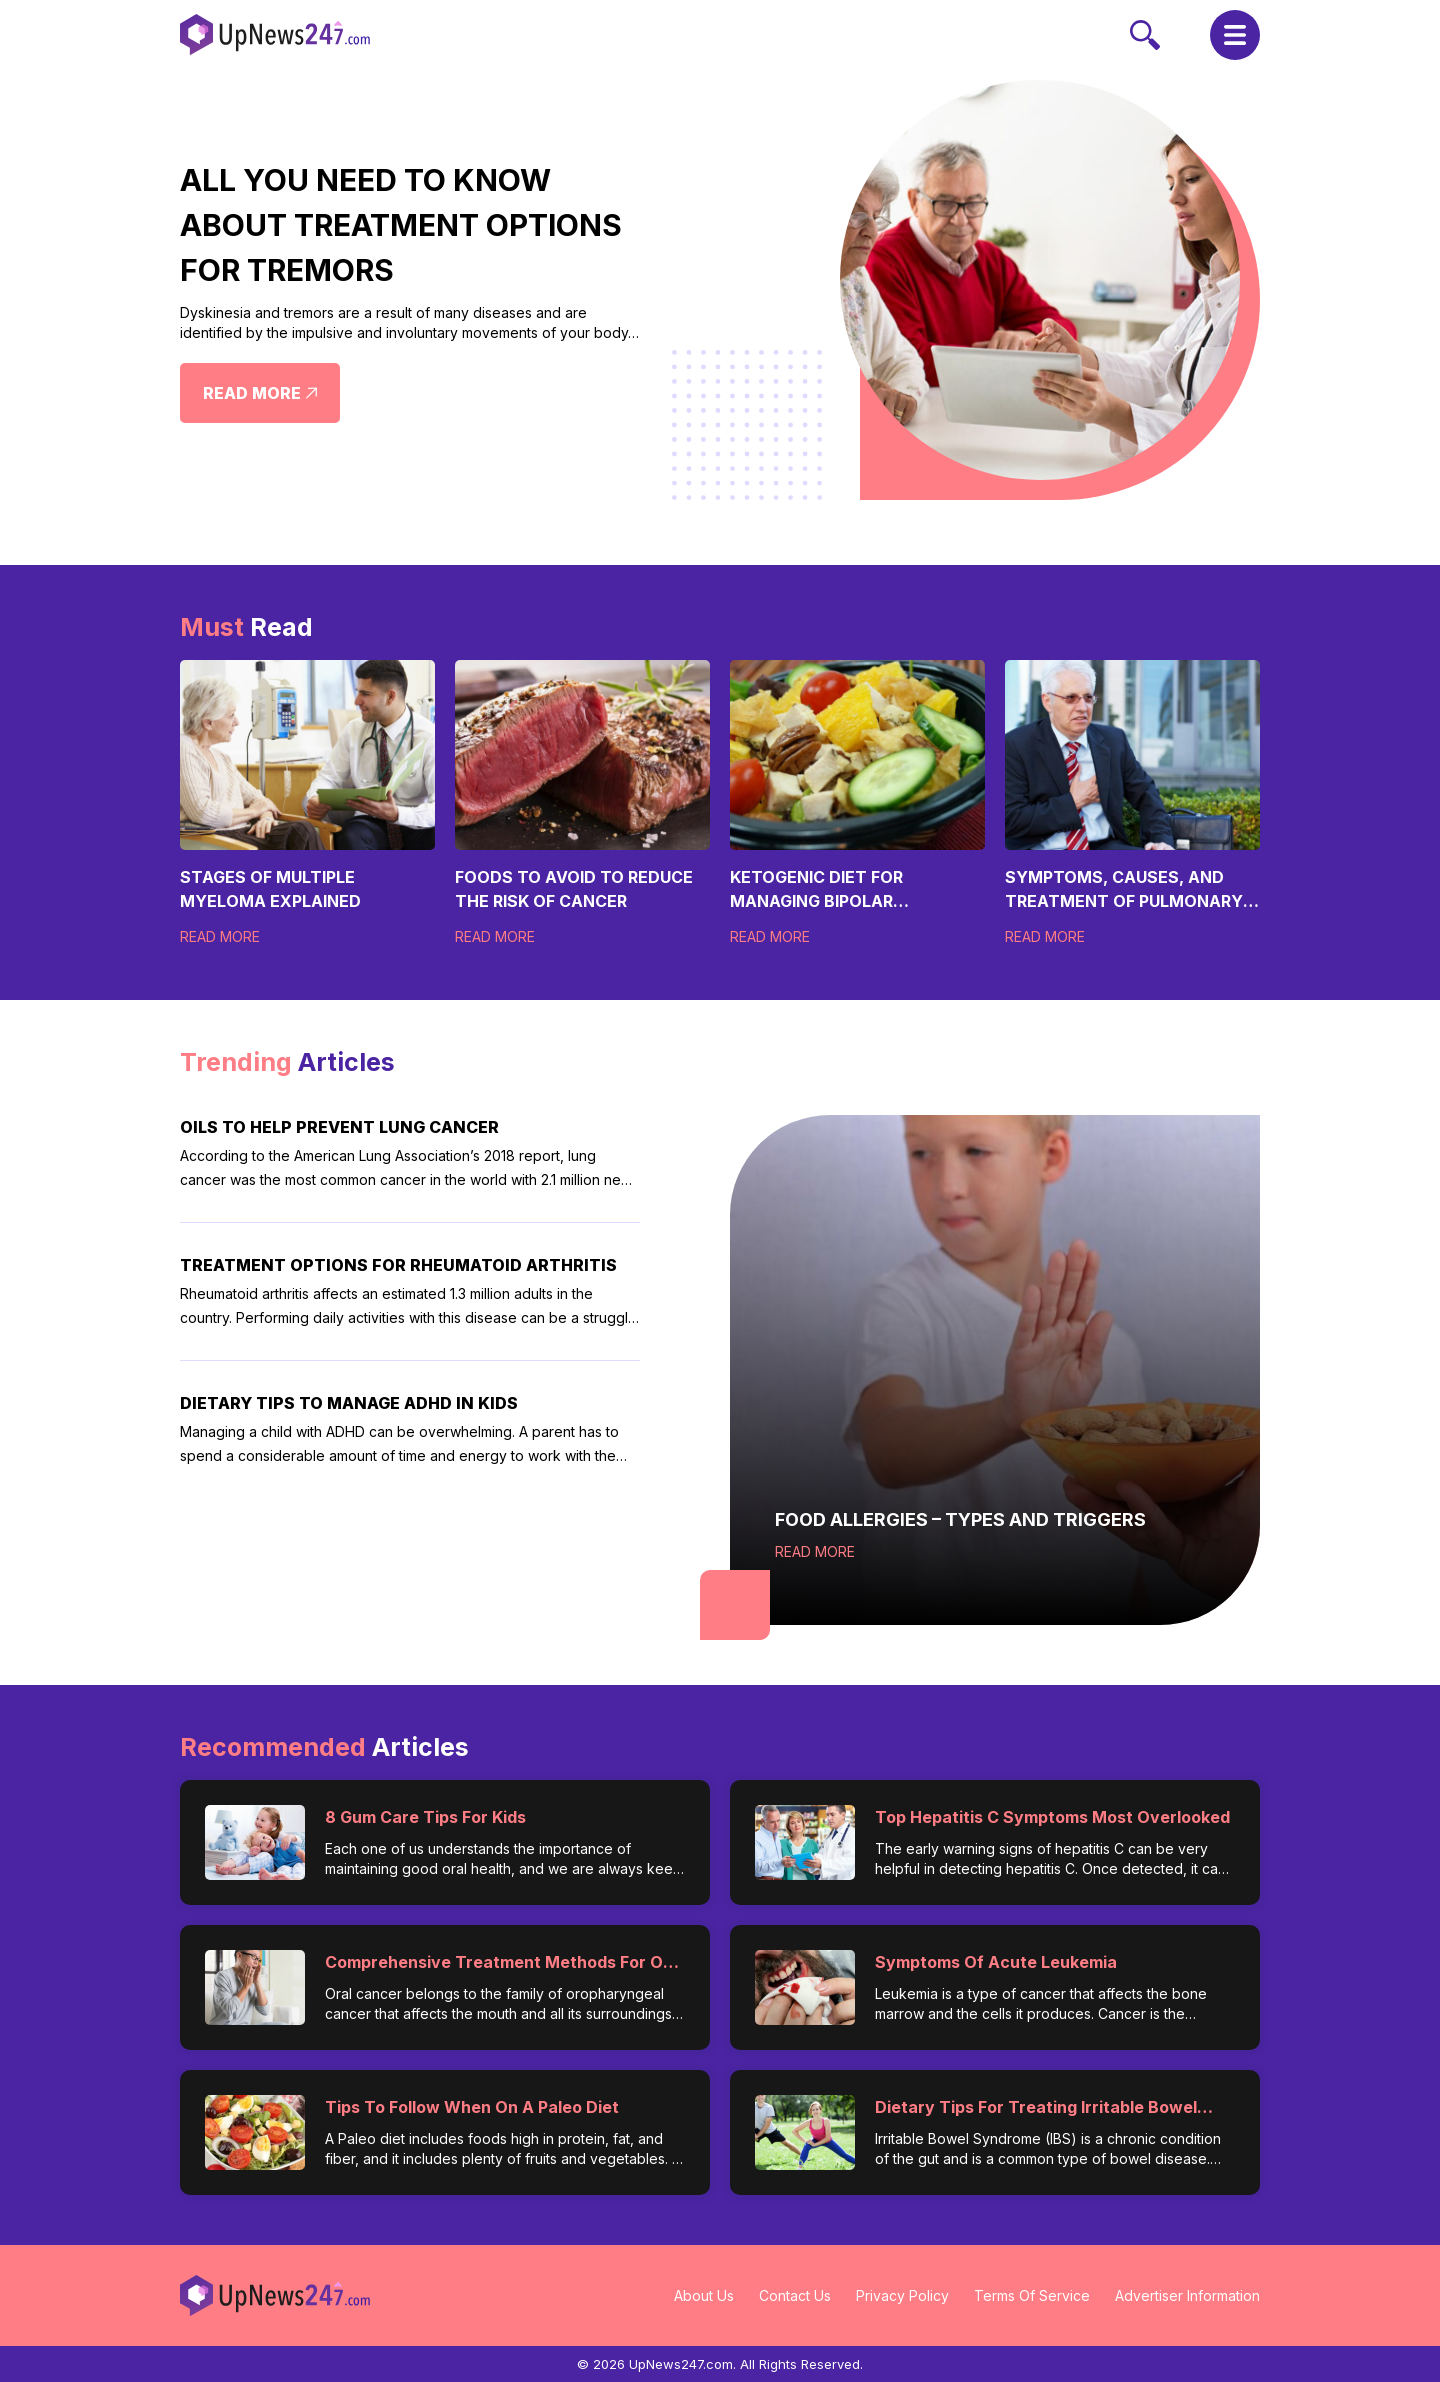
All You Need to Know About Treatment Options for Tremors (401, 225)
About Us (704, 2295)
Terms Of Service (1032, 2295)
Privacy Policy (902, 2295)
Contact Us (795, 2295)
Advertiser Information (1187, 2295)
